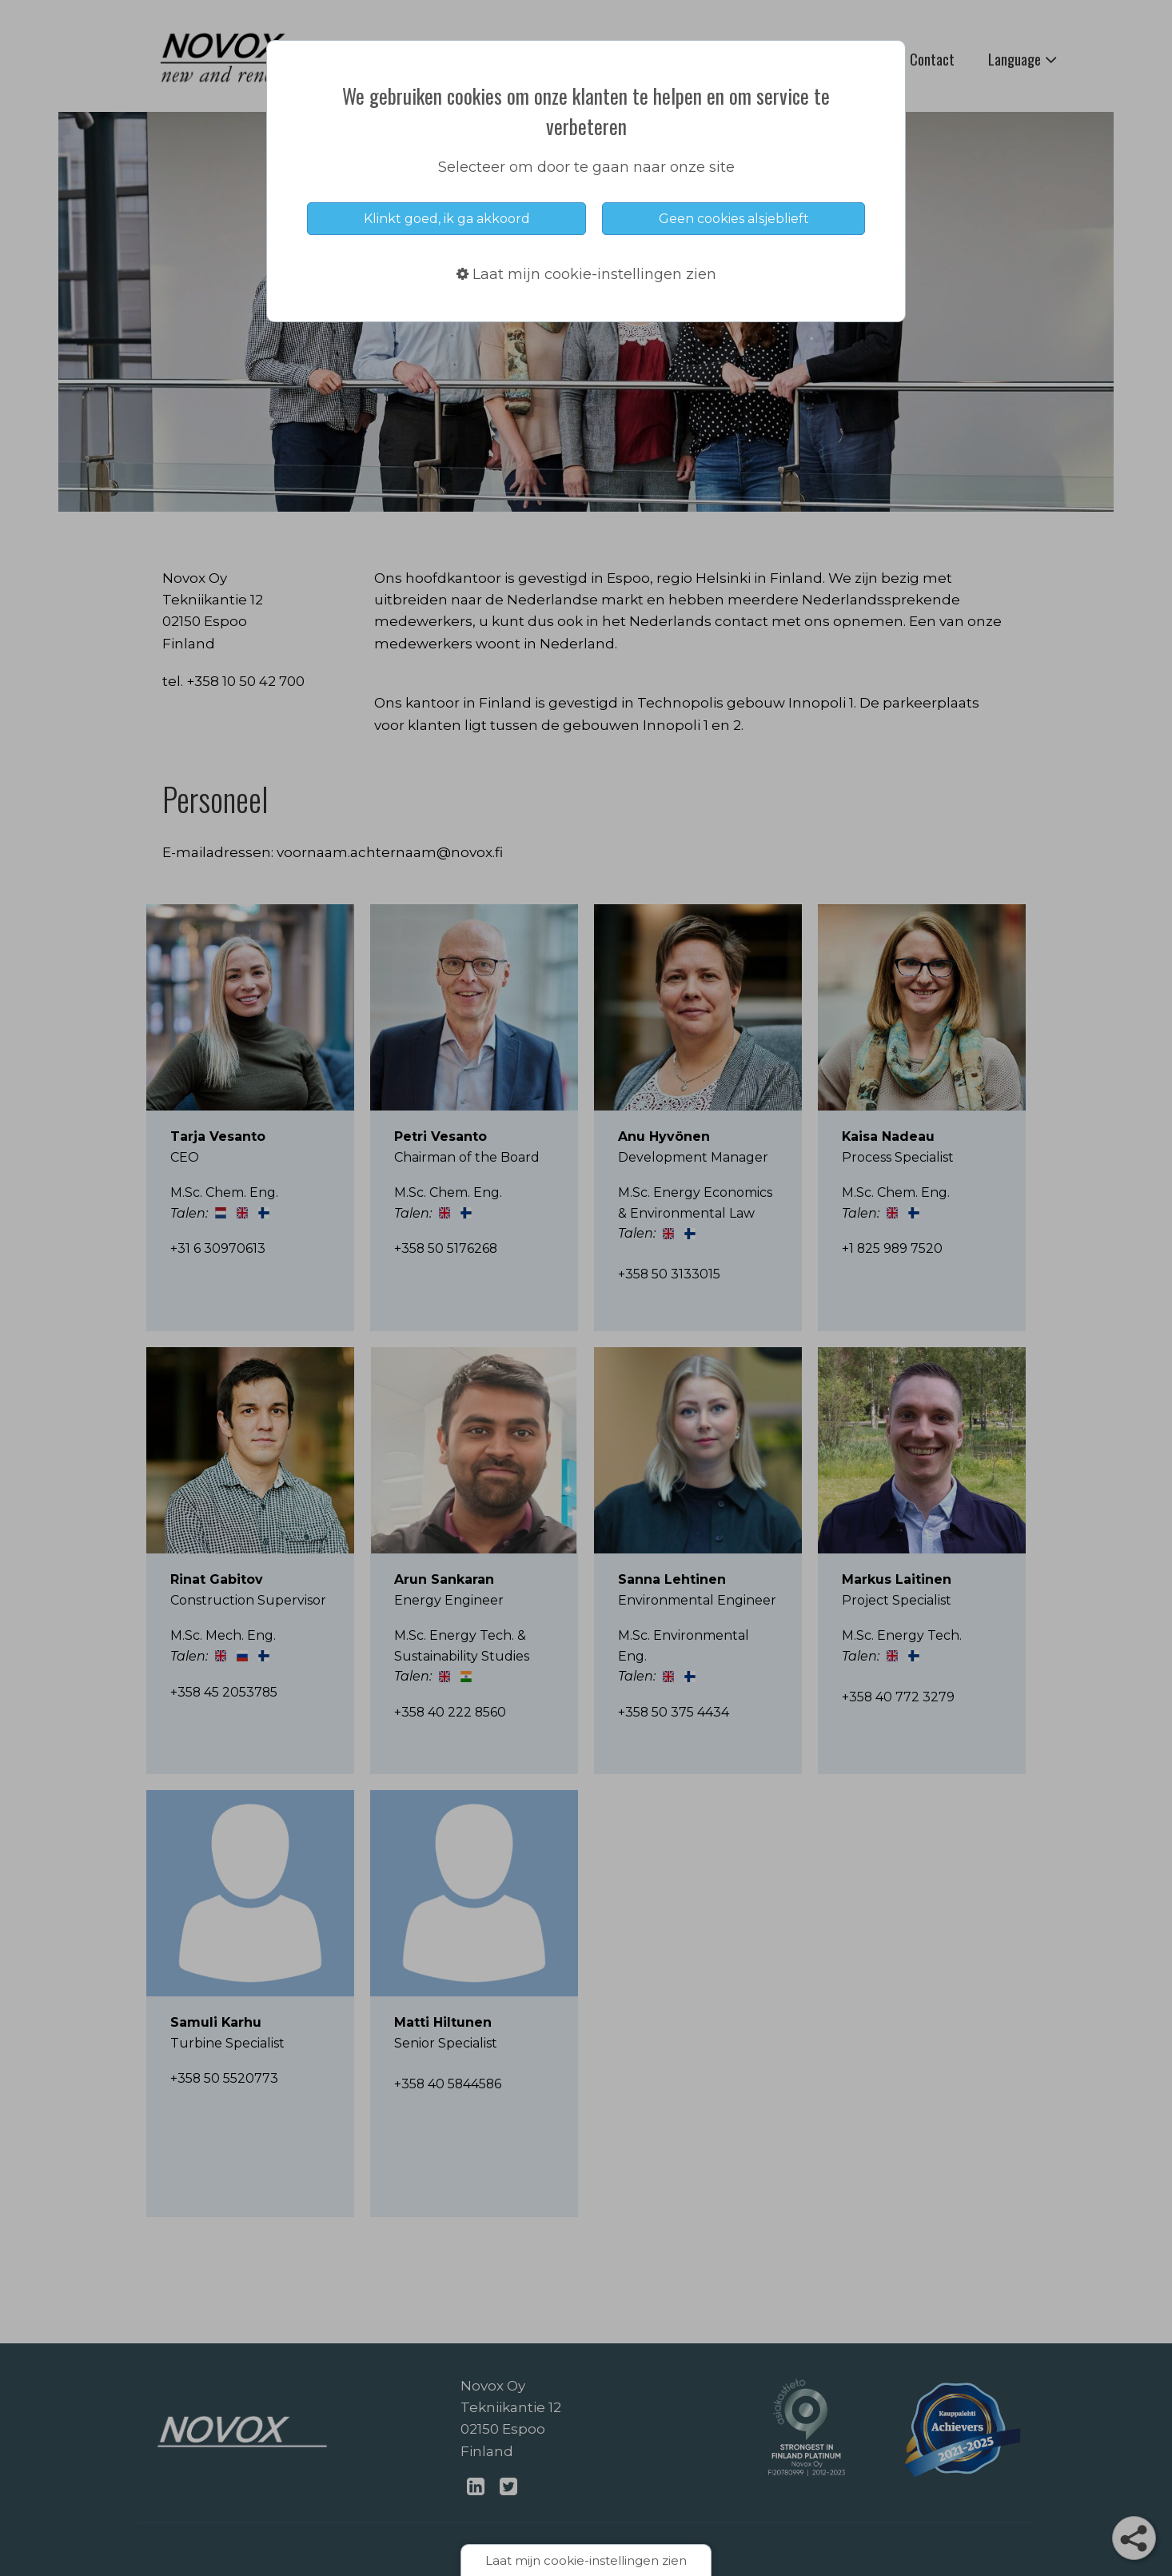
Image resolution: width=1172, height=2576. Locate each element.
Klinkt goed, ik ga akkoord (447, 218)
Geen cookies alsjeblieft (734, 218)
